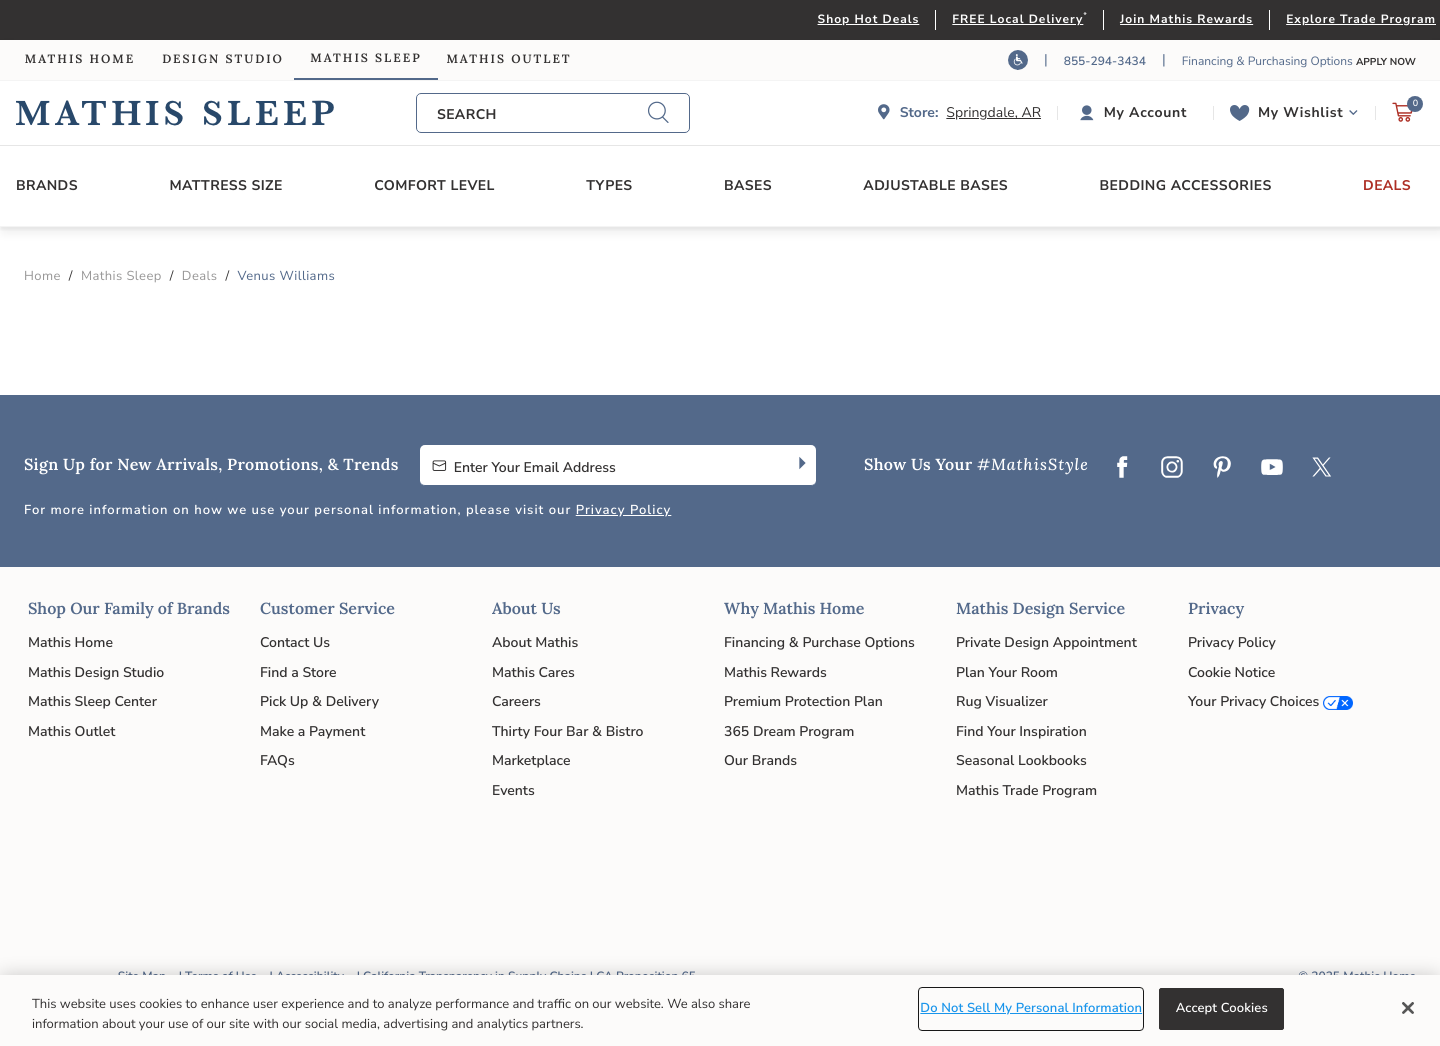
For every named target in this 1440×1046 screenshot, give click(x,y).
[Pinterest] (1222, 469)
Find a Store (298, 672)
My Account (1145, 112)
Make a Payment (312, 731)
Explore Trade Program (1361, 20)
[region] (720, 1010)
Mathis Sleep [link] (365, 58)
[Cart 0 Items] (1403, 117)
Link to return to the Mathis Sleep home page (216, 113)
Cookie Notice (1231, 672)
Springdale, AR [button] (993, 112)
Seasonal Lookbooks (1021, 760)
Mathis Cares (533, 672)
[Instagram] (1172, 469)
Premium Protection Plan (803, 701)
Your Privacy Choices (1253, 701)
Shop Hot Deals (869, 20)
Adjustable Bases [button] (935, 185)
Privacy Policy (624, 510)
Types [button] (609, 185)
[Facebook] (1122, 469)
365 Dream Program (789, 731)
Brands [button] (47, 185)
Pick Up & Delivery (319, 701)
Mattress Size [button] (225, 185)
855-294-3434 (1105, 62)
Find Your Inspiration (1021, 731)
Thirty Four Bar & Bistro (567, 731)
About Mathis (535, 642)
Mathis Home (70, 642)
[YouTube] (1272, 469)
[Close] (1408, 1008)
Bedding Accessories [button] (1185, 185)
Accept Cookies (1222, 1008)
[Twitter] (1322, 469)
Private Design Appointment (1046, 642)
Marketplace (531, 760)
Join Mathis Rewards (1186, 20)
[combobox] (542, 114)
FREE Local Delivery (1017, 20)
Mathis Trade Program (1026, 790)
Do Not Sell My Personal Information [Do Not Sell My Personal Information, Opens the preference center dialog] (1031, 1008)
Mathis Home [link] (80, 59)
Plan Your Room (1007, 672)
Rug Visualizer (1002, 701)
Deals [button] (1387, 185)
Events (513, 790)
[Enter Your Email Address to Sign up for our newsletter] (602, 465)
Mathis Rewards (775, 672)
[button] (1135, 113)
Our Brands (760, 760)
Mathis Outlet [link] (508, 59)
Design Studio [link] (223, 59)
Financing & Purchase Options (819, 642)
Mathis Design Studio (96, 672)
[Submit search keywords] (658, 113)
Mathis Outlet (71, 731)
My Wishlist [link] (1300, 112)
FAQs (277, 760)
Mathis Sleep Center (92, 701)
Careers (516, 701)
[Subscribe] (800, 465)
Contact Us (295, 642)
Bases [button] (748, 185)
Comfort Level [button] (434, 185)
